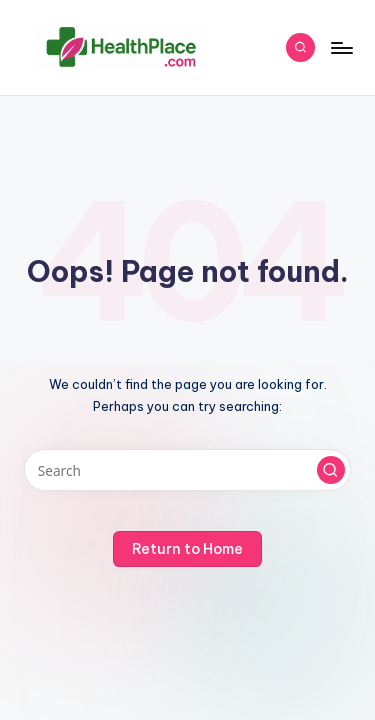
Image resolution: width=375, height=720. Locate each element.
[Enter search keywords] (187, 470)
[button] (331, 470)
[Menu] (341, 47)
